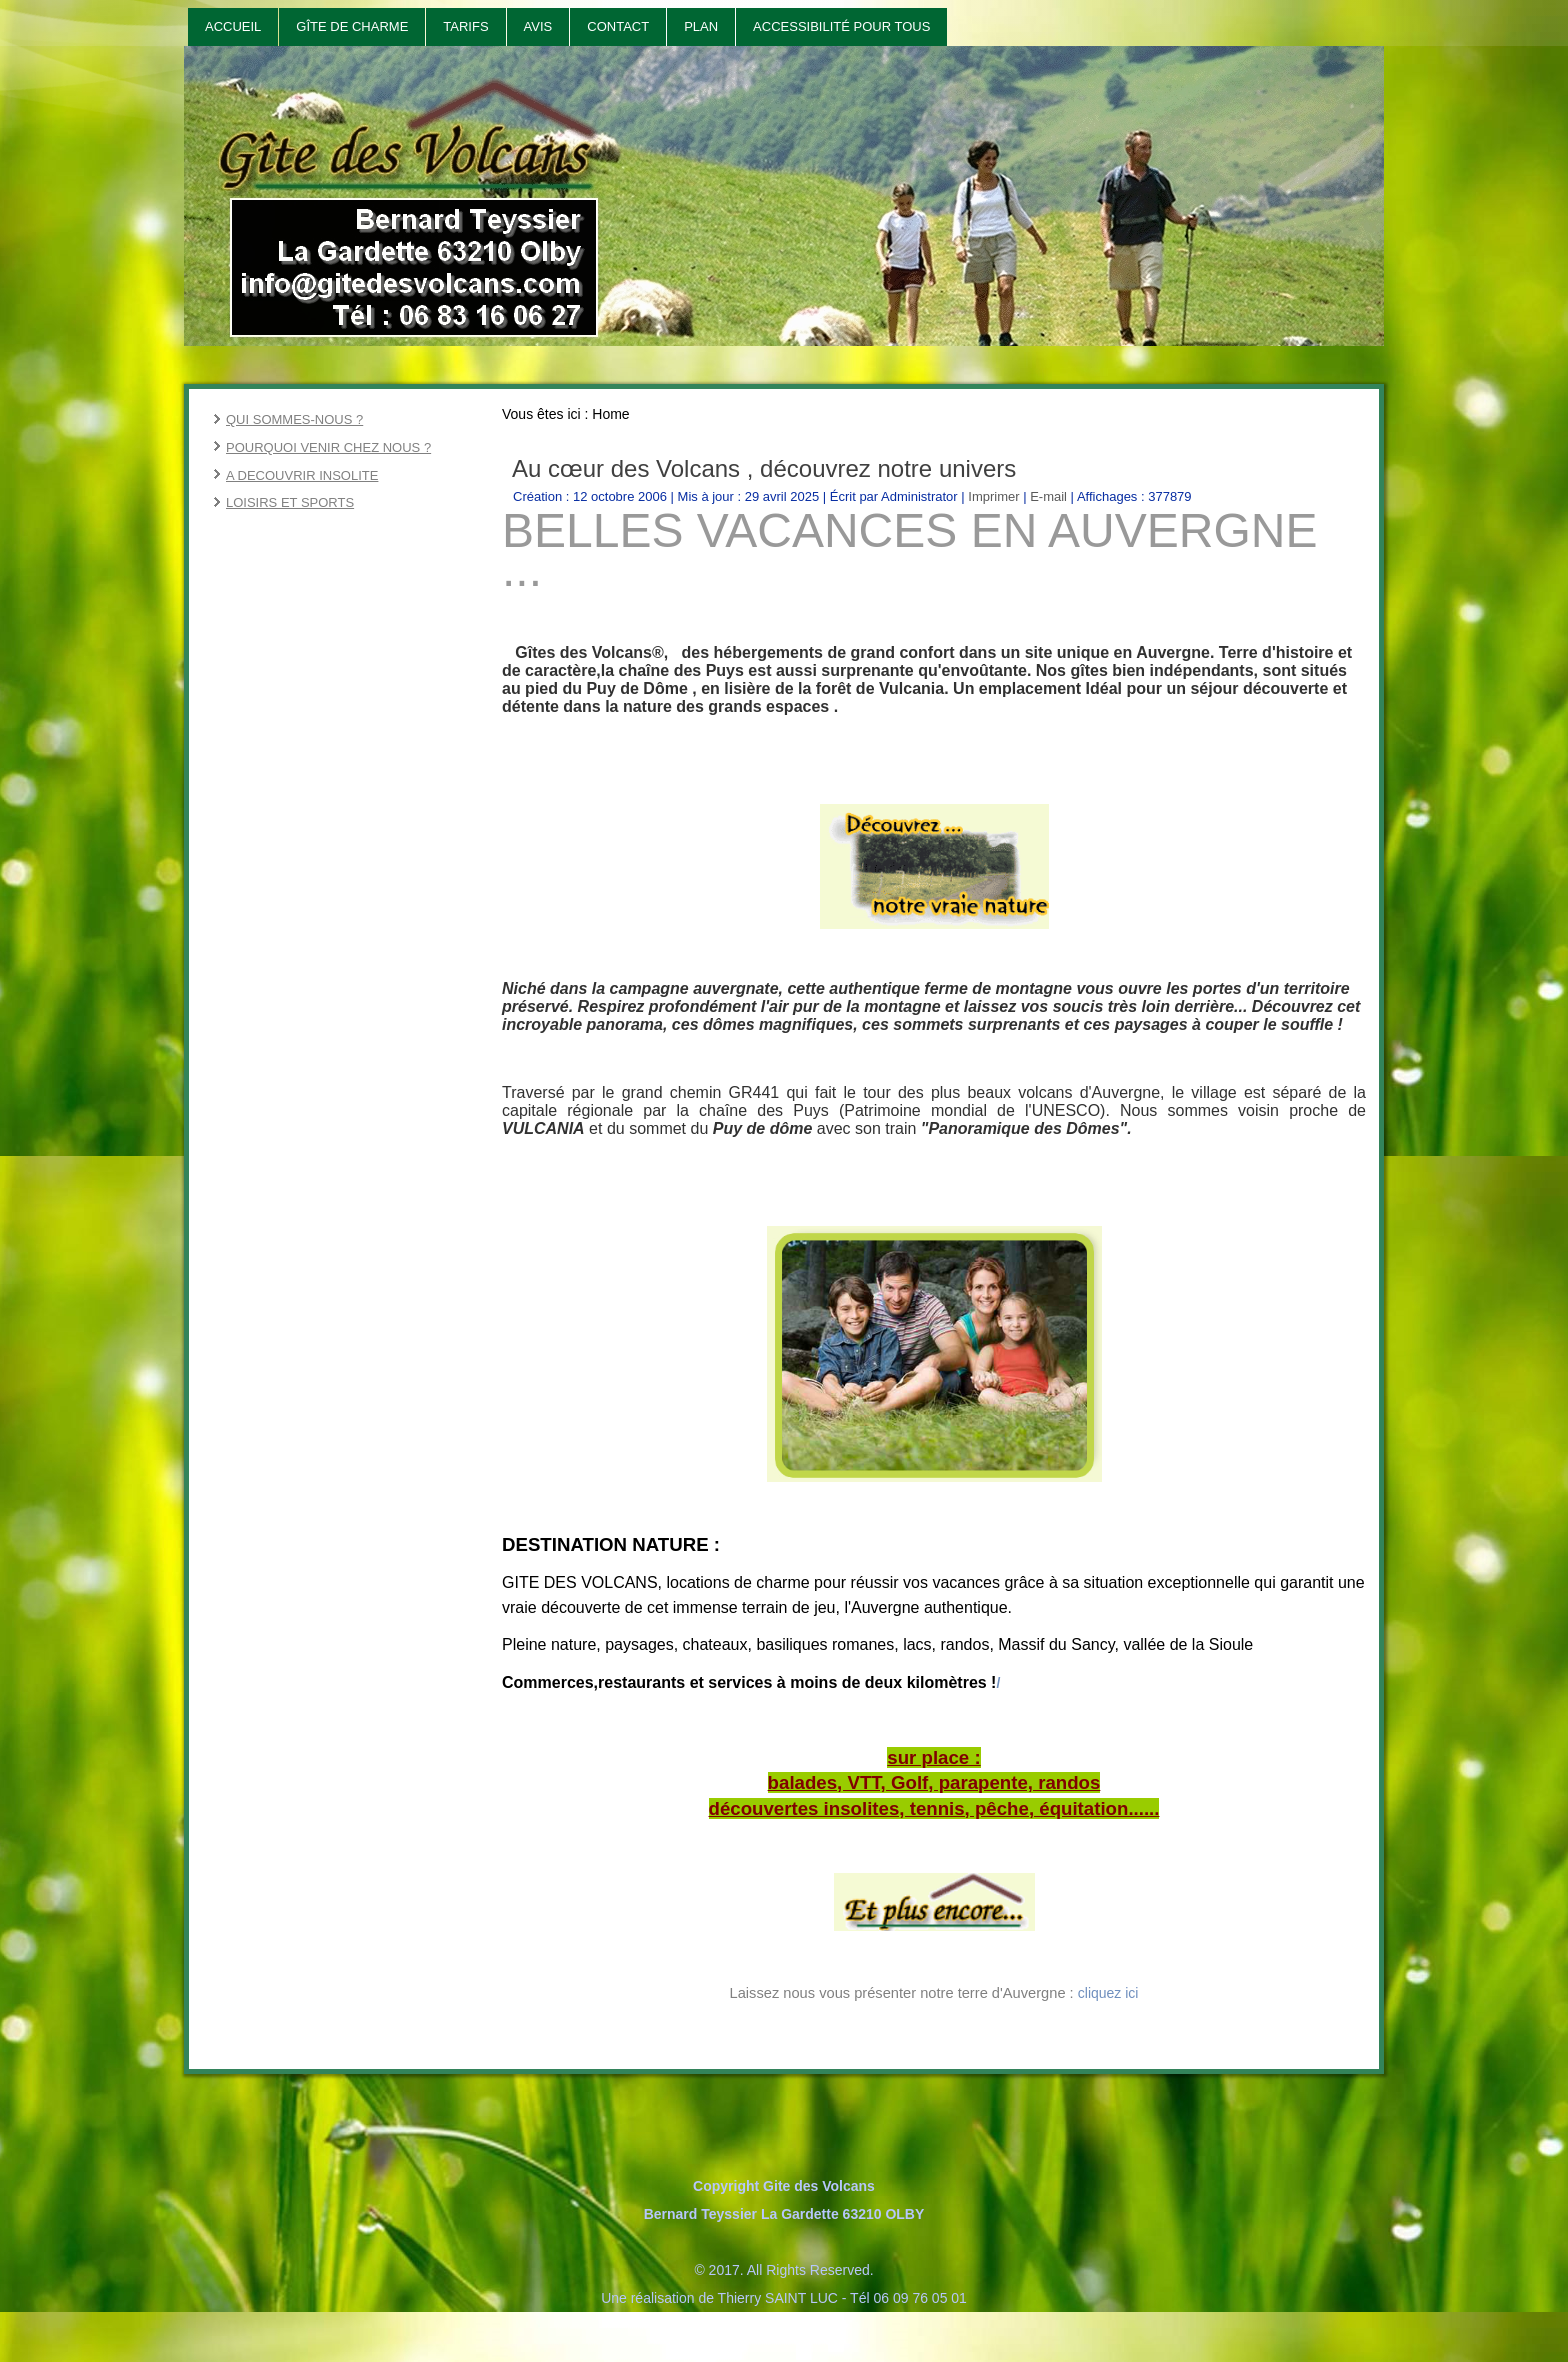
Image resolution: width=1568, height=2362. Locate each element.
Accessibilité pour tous (841, 26)
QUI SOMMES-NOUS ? (294, 419)
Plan (701, 26)
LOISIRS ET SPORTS (290, 502)
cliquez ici (1108, 1993)
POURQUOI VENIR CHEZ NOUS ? (328, 447)
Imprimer (995, 496)
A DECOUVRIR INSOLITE (302, 475)
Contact (618, 26)
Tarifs (465, 26)
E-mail (1050, 496)
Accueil (233, 26)
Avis (538, 26)
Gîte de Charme (352, 26)
